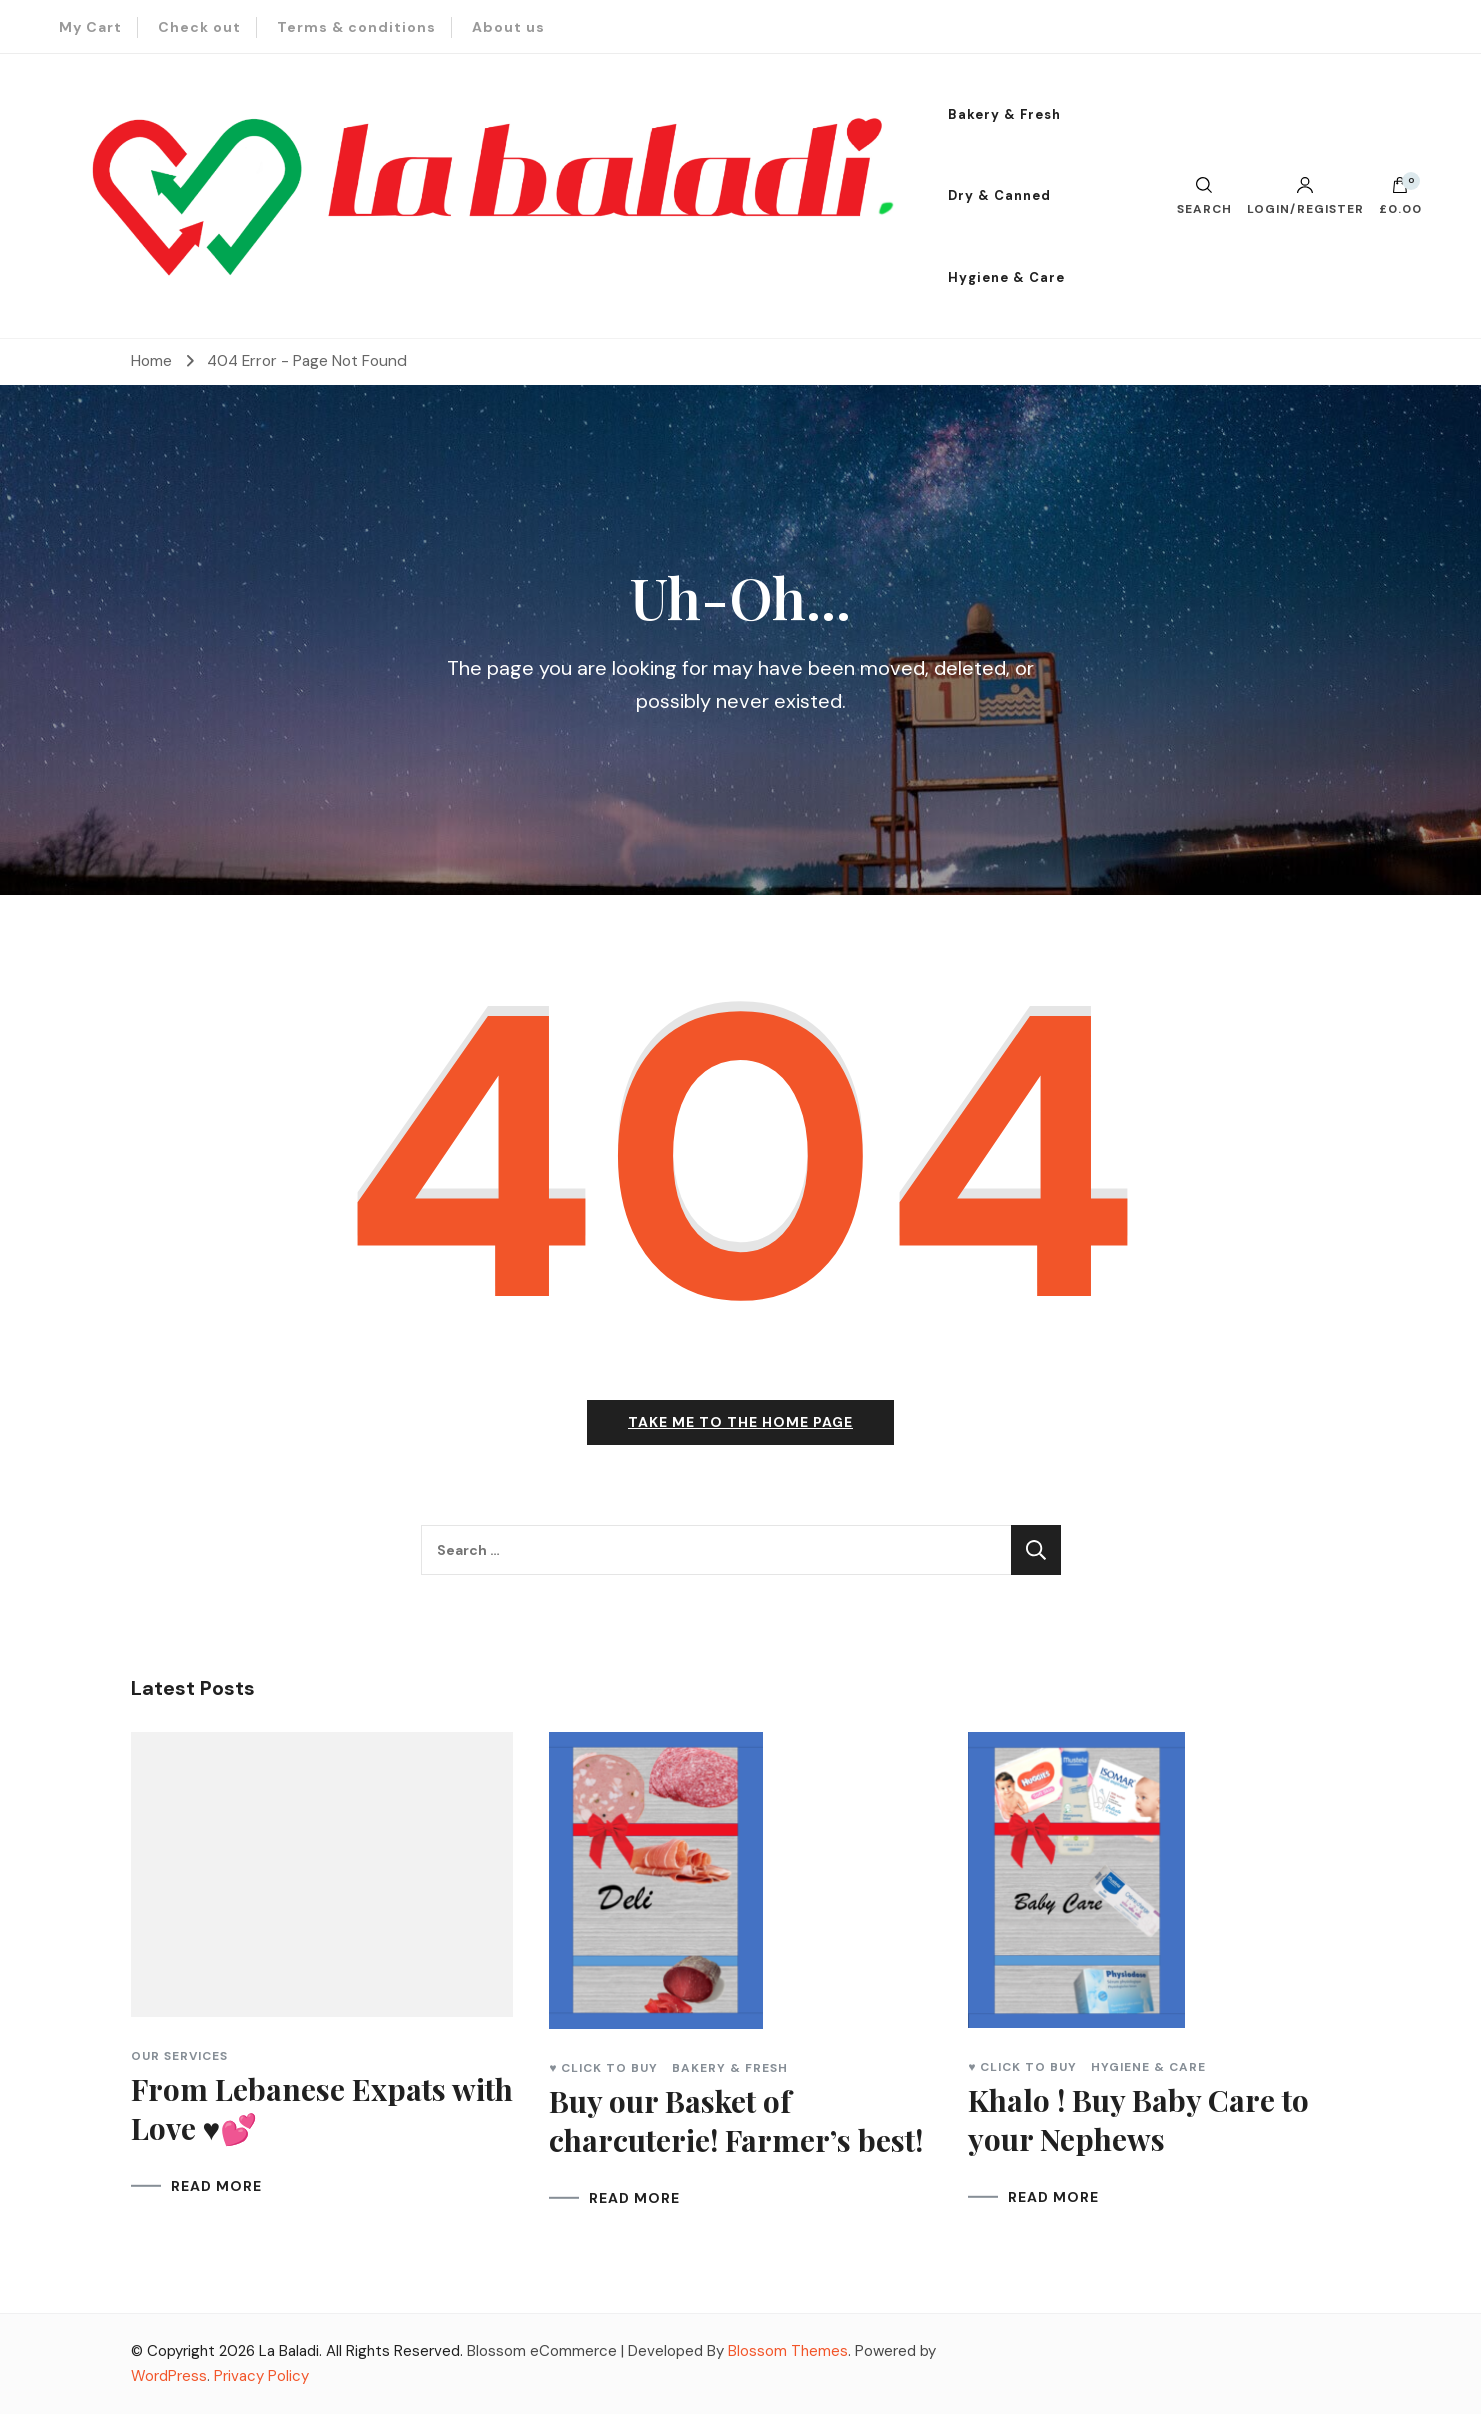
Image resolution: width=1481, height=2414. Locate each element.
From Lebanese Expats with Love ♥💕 (322, 2108)
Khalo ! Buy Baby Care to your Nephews (1138, 2119)
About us (508, 27)
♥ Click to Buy (603, 2068)
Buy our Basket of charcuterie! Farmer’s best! (736, 2120)
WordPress (169, 2376)
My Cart (90, 27)
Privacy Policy (261, 2376)
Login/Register (1305, 196)
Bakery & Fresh (1004, 114)
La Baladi (289, 2351)
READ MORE (216, 2186)
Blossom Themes (788, 2351)
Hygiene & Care (1006, 277)
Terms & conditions (356, 27)
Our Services (179, 2056)
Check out (199, 27)
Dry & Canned (999, 195)
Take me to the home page (740, 1422)
